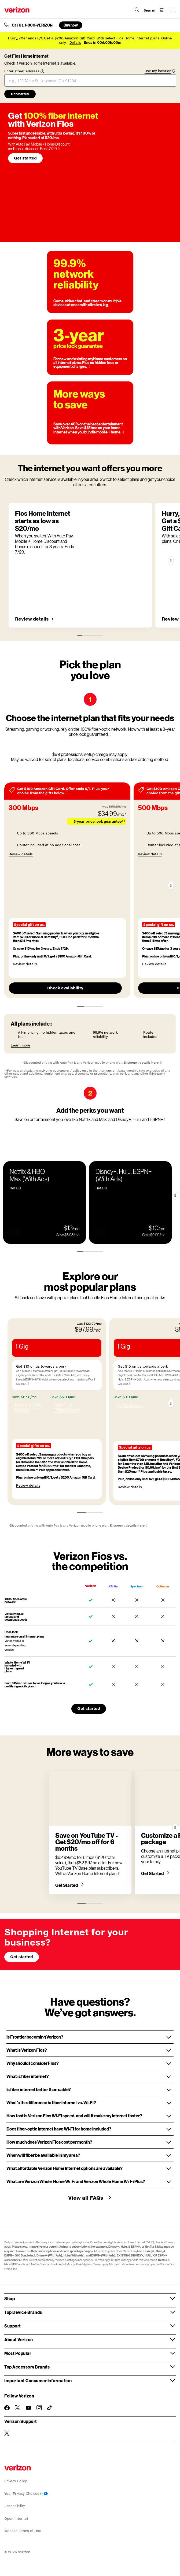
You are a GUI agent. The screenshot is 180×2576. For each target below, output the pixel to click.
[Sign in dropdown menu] (149, 10)
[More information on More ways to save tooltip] (123, 432)
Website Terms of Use (22, 2531)
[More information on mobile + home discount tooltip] (35, 1686)
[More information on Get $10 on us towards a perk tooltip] (75, 1383)
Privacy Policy (15, 2481)
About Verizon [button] (18, 2339)
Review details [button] (32, 619)
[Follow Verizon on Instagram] (39, 2407)
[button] (15, 1225)
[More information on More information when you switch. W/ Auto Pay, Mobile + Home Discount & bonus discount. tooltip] (59, 149)
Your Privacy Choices (26, 2494)
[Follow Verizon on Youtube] (28, 2408)
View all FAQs (86, 2197)
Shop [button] (9, 2298)
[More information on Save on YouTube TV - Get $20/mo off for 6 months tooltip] (119, 1874)
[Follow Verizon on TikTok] (50, 2408)
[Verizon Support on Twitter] (7, 2433)
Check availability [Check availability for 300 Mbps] (65, 988)
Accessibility (14, 2506)
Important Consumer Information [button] (38, 2380)
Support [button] (12, 2325)
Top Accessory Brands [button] (27, 2366)
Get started (25, 158)
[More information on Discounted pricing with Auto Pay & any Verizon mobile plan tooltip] (161, 1063)
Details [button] (75, 42)
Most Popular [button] (17, 2353)
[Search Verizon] (137, 10)
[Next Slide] (175, 1195)
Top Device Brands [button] (23, 2312)
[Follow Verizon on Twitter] (17, 2407)
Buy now (71, 25)
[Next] (171, 560)
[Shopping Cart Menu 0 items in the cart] (161, 10)
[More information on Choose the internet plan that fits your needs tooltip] (110, 735)
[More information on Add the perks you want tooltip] (165, 1120)
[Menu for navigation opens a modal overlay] (173, 10)
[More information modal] (66, 793)
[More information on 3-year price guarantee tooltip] (89, 367)
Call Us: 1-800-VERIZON (32, 25)
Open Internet (16, 2518)
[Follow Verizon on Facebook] (7, 2408)
